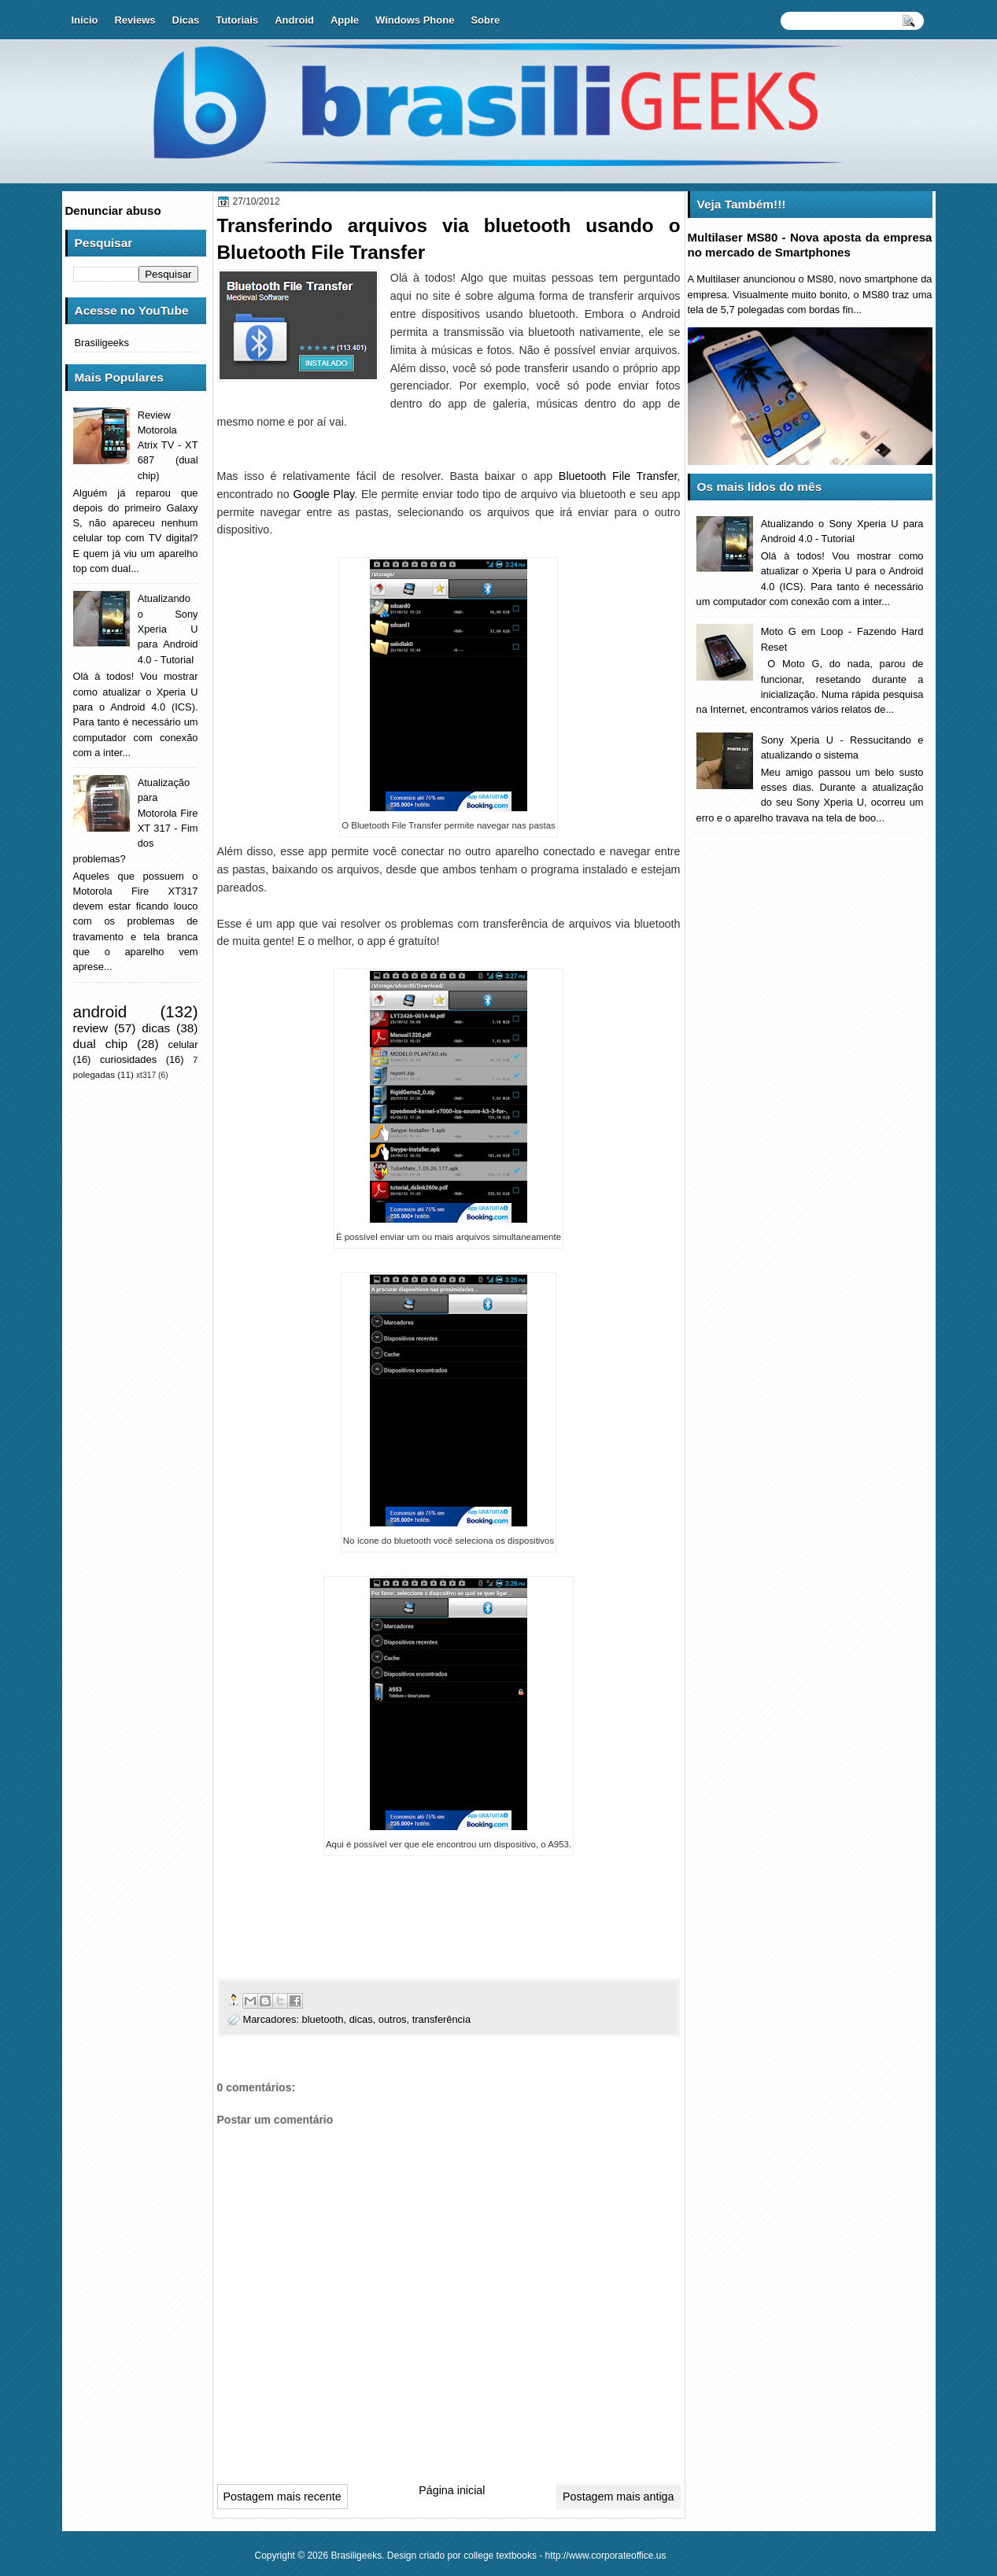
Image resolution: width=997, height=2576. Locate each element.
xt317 (146, 1075)
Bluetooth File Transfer (618, 476)
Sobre (485, 20)
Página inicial (452, 2490)
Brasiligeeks (102, 343)
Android (294, 20)
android (100, 1011)
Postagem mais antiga (618, 2496)
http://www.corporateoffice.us (606, 2555)
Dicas (186, 20)
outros (392, 2019)
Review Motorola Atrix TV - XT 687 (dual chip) (168, 445)
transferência (441, 2019)
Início (85, 20)
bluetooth (323, 2019)
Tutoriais (237, 20)
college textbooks (500, 2555)
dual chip (100, 1043)
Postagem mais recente (282, 2496)
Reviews (134, 20)
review (91, 1028)
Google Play (324, 494)
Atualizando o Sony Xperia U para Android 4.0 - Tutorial (168, 628)
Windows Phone (414, 20)
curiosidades (128, 1059)
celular (183, 1044)
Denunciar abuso (113, 210)
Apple (344, 20)
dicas (361, 2019)
